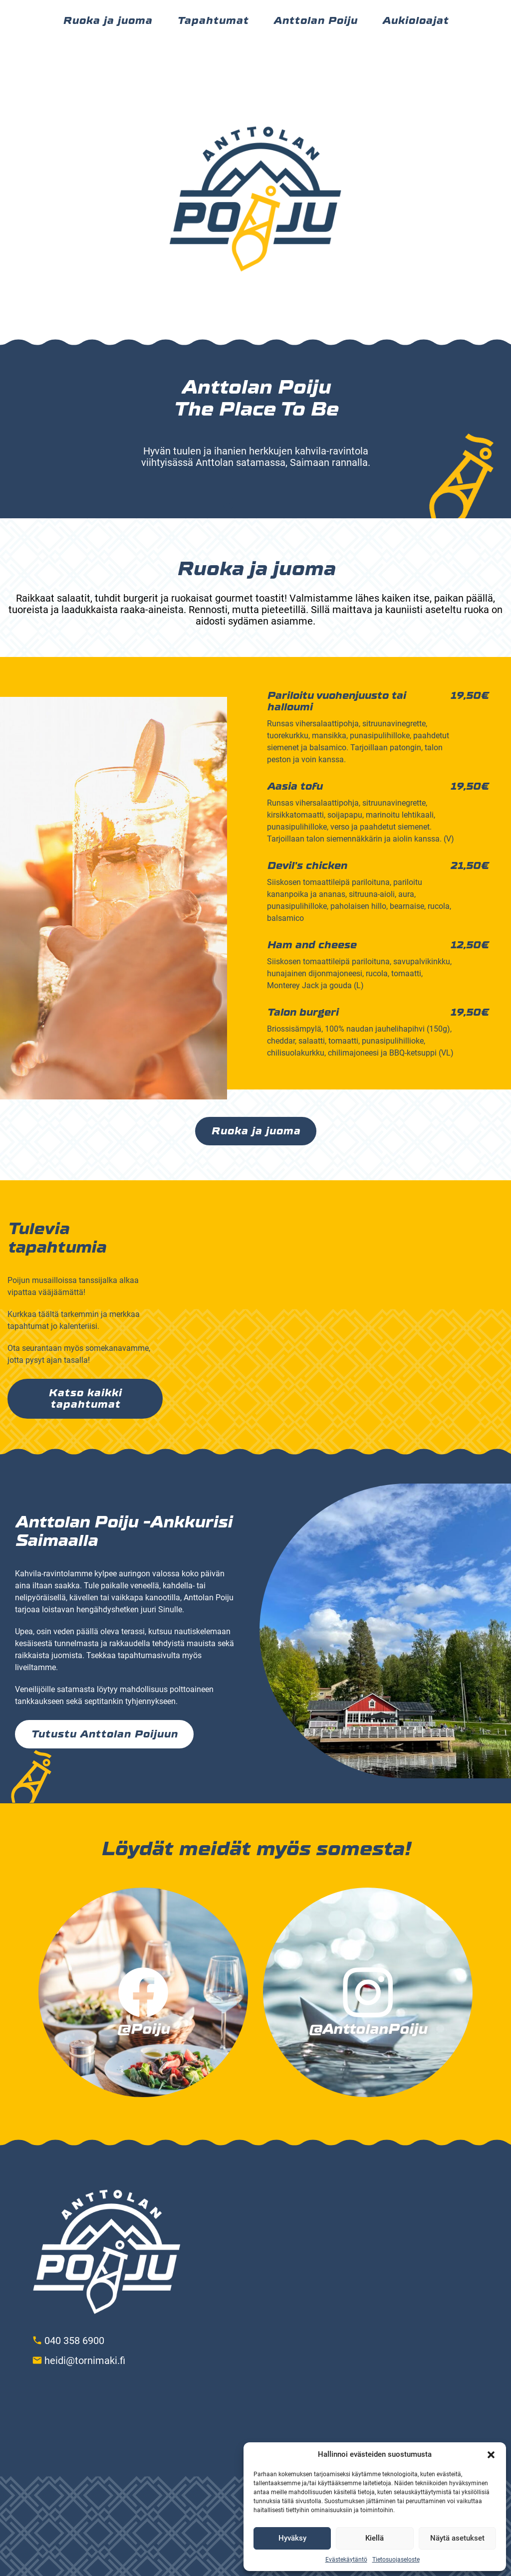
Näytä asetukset (457, 2538)
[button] (491, 2455)
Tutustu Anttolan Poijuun (104, 1734)
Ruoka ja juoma (255, 1131)
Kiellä (374, 2538)
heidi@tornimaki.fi (84, 2360)
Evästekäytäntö (346, 2559)
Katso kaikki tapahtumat (85, 1398)
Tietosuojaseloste (396, 2559)
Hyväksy (292, 2538)
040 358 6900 (74, 2341)
